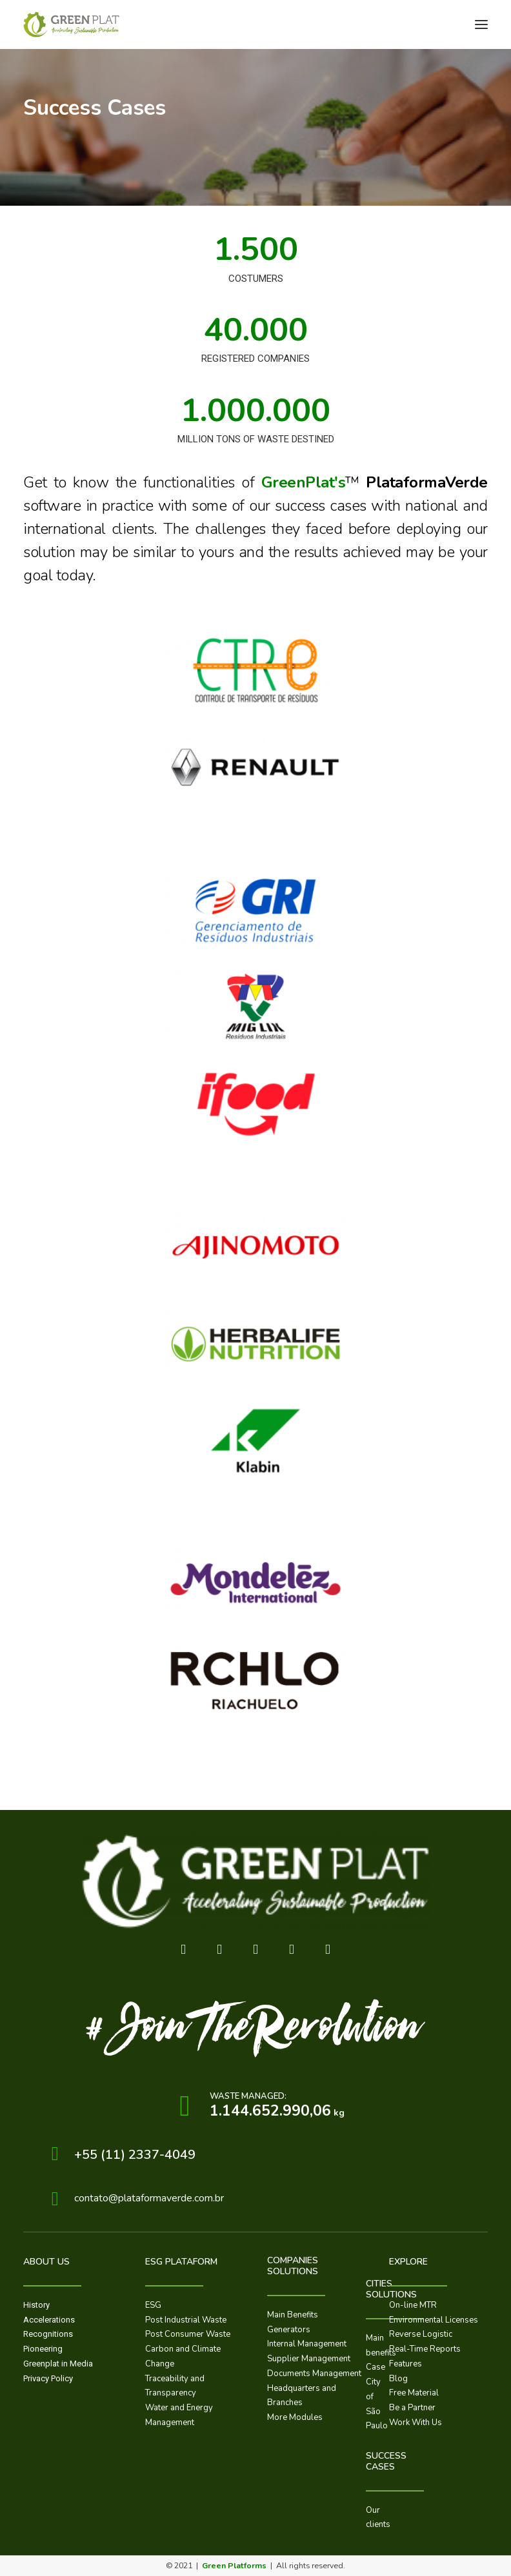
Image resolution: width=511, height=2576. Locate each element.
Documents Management (314, 2373)
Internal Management (306, 2344)
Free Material (414, 2393)
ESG (153, 2305)
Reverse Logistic (420, 2334)
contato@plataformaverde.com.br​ (149, 2198)
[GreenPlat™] (71, 24)
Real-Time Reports (425, 2349)
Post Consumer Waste (187, 2334)
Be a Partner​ (412, 2408)
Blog (398, 2378)
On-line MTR (413, 2305)
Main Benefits (292, 2315)
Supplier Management (308, 2359)
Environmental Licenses (433, 2320)
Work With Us (415, 2422)
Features (405, 2364)
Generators (288, 2329)
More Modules (295, 2417)
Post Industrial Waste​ (185, 2320)
